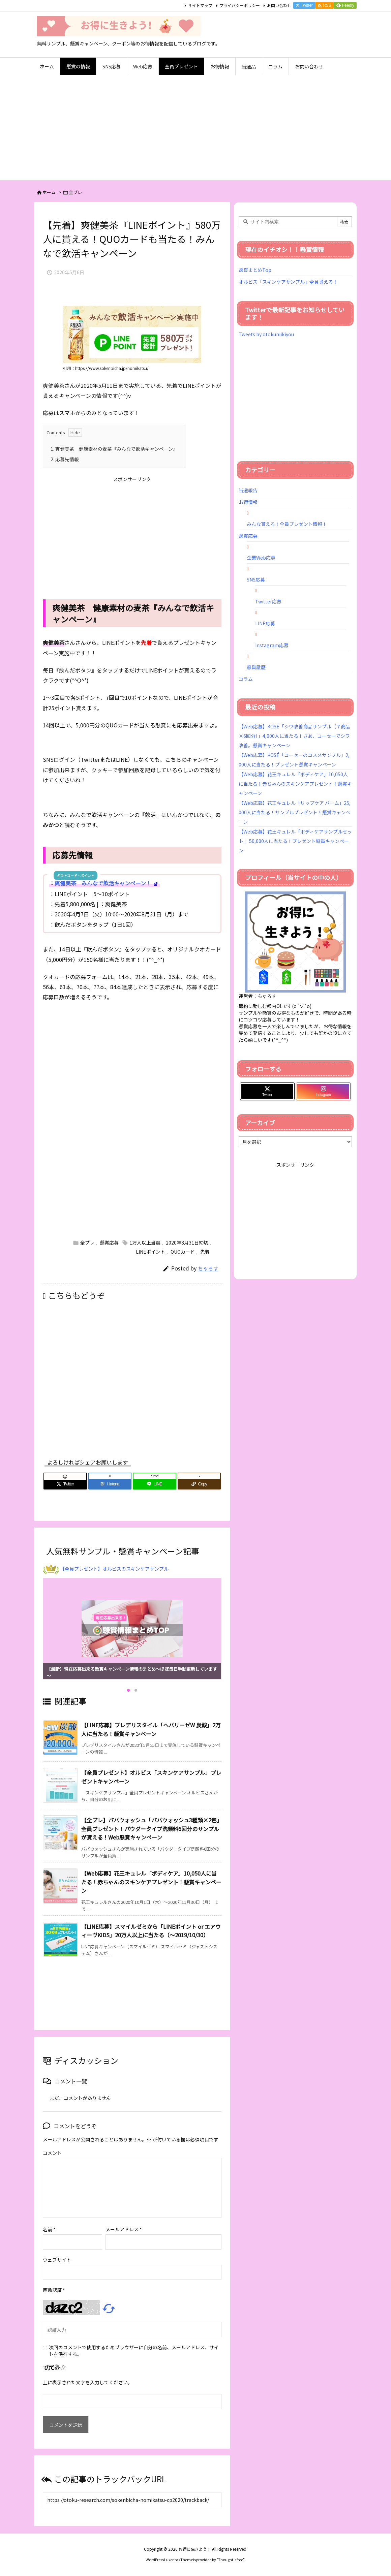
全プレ (75, 192)
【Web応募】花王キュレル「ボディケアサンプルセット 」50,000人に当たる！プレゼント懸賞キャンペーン (295, 841)
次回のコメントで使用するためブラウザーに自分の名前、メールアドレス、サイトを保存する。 (134, 2350)
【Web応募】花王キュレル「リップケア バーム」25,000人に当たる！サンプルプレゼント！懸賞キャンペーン (295, 812)
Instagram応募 (272, 645)
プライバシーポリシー (239, 5)
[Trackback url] (132, 2499)
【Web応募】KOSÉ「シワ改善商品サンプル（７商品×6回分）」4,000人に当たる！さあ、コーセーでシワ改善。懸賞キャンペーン (294, 736)
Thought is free (230, 2559)
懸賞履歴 (256, 667)
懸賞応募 (109, 1242)
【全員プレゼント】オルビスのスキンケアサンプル (114, 1568)
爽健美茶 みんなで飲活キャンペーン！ (103, 883)
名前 (49, 2229)
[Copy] (199, 1484)
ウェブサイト (57, 2259)
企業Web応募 (261, 557)
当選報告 (248, 490)
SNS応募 (256, 579)
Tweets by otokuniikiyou (266, 334)
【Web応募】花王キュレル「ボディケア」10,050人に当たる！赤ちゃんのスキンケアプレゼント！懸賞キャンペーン (151, 1881)
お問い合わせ (279, 5)
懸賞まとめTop (255, 269)
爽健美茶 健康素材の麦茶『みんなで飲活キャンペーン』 (114, 448)
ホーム (49, 192)
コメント (52, 2152)
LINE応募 (265, 623)
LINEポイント (150, 1251)
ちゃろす (208, 1268)
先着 (205, 1251)
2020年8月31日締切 (187, 1242)
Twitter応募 (268, 601)
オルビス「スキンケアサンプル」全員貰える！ (288, 281)
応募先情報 (65, 459)
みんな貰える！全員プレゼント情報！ (287, 524)
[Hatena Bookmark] (110, 1484)
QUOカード (183, 1251)
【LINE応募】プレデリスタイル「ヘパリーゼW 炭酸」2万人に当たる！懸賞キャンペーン (151, 1729)
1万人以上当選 (144, 1242)
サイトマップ (200, 5)
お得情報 (248, 502)
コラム (246, 679)
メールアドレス (124, 2229)
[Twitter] (65, 1484)
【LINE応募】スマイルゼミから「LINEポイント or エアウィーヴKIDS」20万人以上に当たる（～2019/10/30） (151, 1930)
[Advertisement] (195, 130)
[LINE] (154, 1484)
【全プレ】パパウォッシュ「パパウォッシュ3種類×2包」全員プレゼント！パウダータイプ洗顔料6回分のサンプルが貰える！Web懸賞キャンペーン (150, 1828)
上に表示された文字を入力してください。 (87, 2382)
